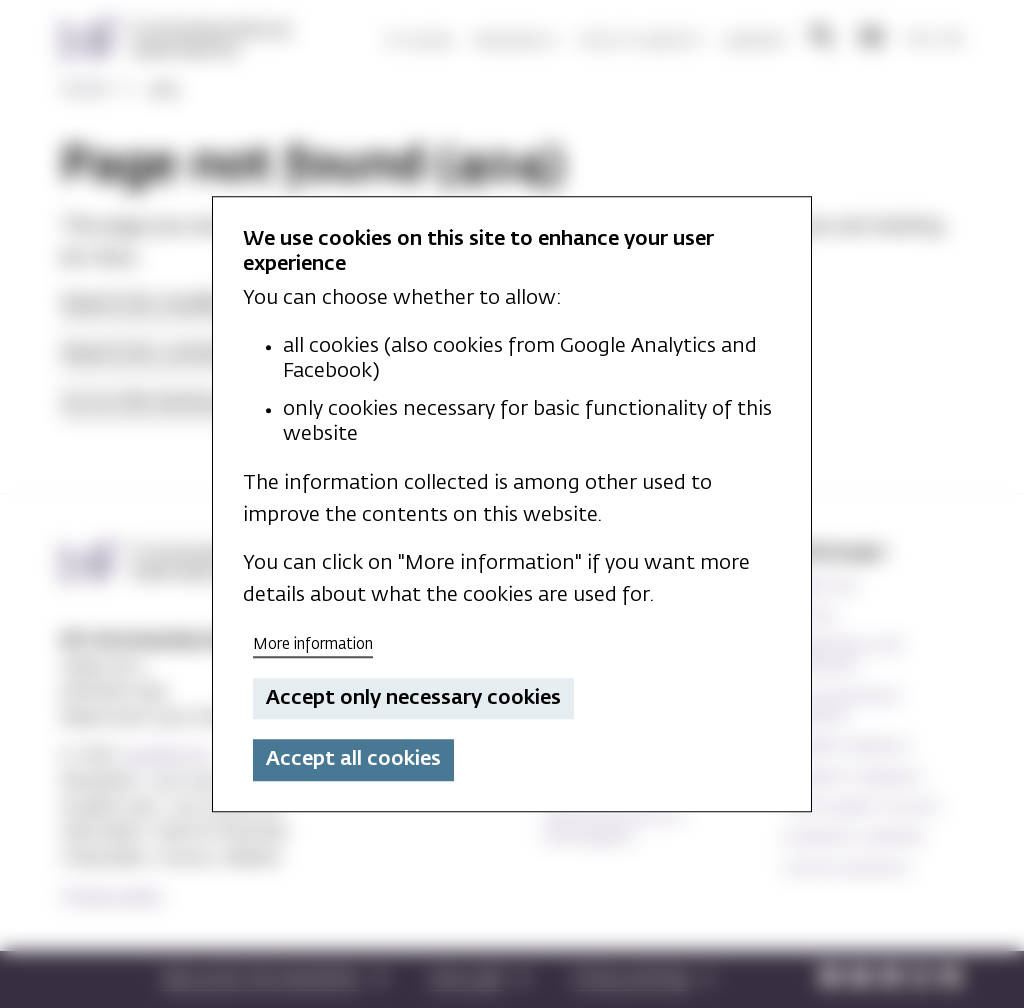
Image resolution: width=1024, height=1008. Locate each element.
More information (313, 644)
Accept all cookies (353, 760)
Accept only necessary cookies (413, 698)
